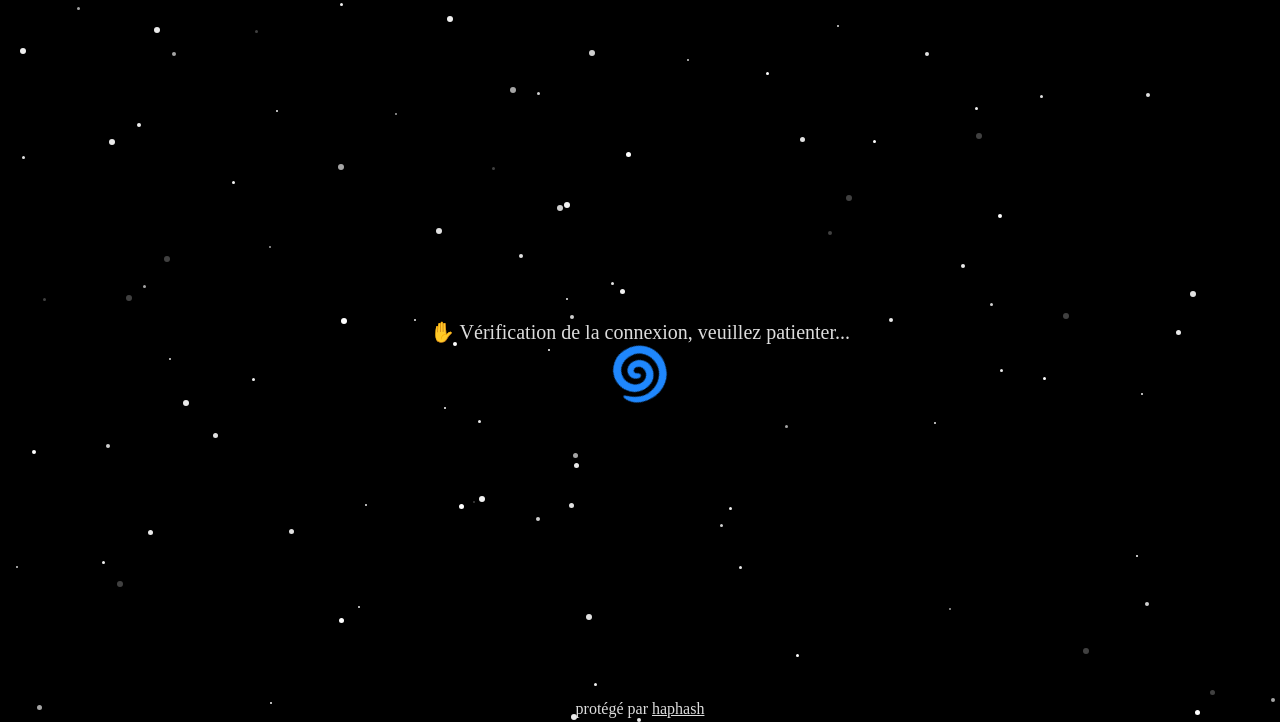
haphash (678, 708)
